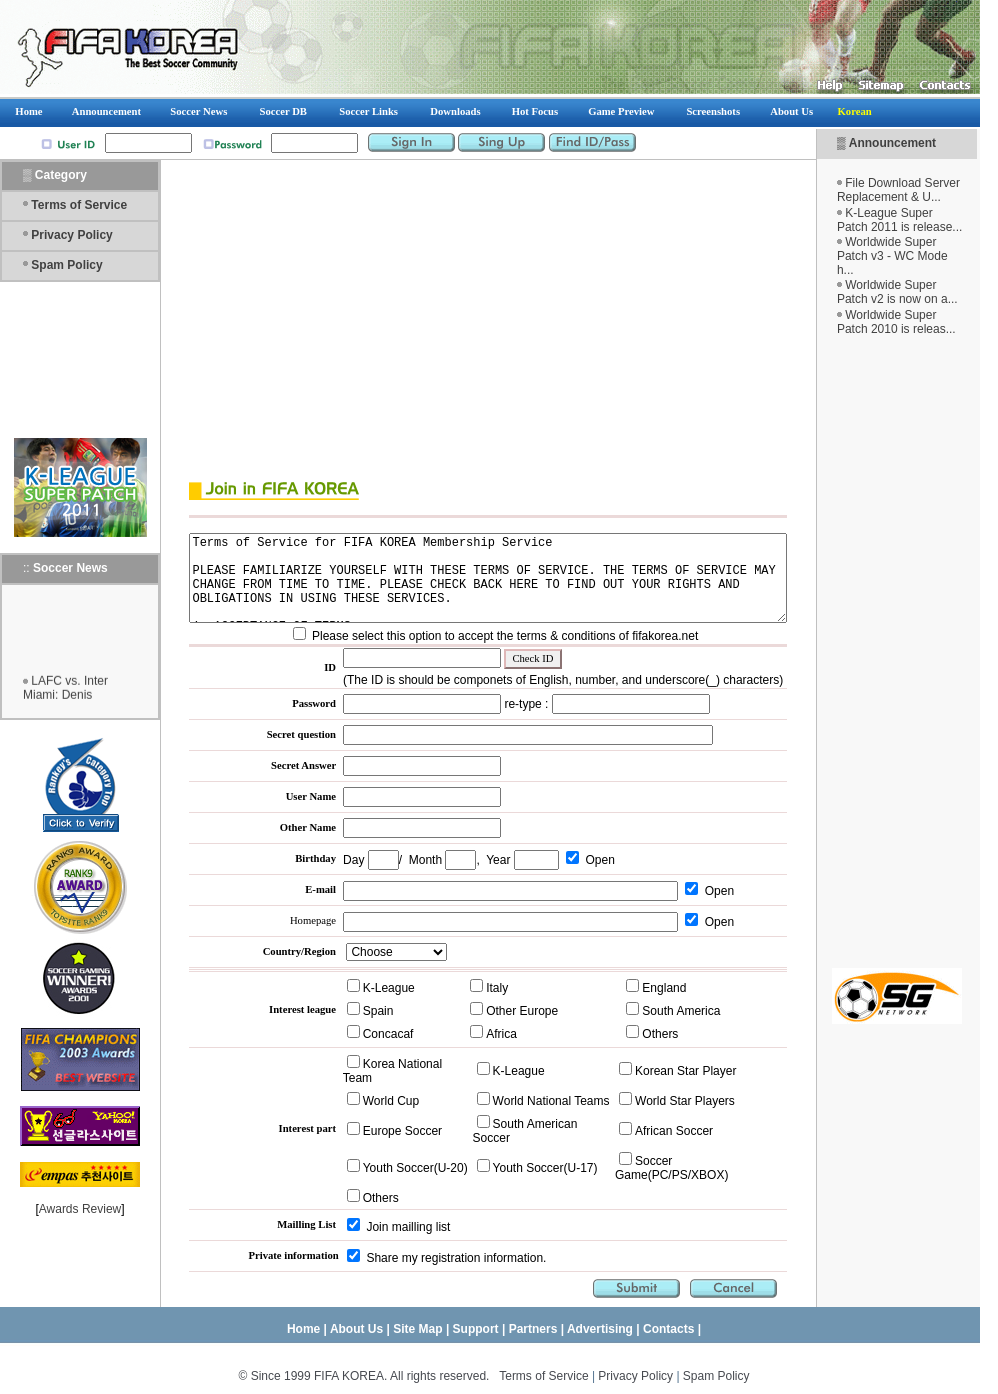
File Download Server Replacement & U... (919, 190)
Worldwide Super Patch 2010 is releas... (917, 322)
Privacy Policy (71, 235)
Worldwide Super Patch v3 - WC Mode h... (913, 256)
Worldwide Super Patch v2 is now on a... (918, 292)
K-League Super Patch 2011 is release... (920, 220)
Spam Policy (66, 265)
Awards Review (80, 1209)
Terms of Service (79, 205)
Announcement (913, 143)
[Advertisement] (918, 652)
